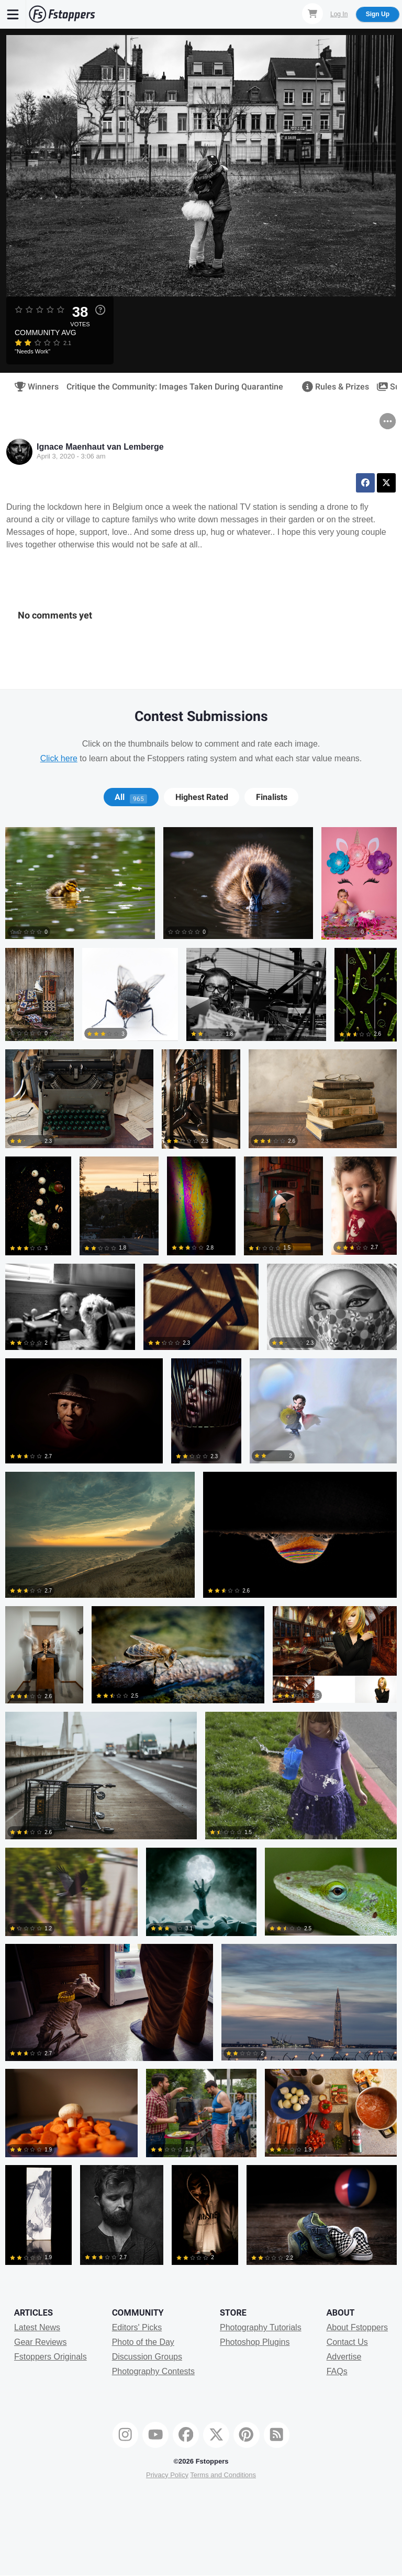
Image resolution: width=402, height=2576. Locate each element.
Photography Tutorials (261, 2327)
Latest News (37, 2327)
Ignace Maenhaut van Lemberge (100, 446)
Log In (339, 14)
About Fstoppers (357, 2327)
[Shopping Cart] (312, 13)
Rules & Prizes (332, 387)
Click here (58, 758)
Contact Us (347, 2342)
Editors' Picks (137, 2327)
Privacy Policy (167, 2475)
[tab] (131, 797)
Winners (33, 387)
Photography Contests (153, 2371)
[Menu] (13, 14)
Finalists (271, 797)
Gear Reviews (40, 2342)
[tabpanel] (201, 1550)
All (131, 797)
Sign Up (377, 14)
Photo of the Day (143, 2342)
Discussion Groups (147, 2356)
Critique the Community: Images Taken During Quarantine (174, 387)
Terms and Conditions (223, 2475)
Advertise (344, 2356)
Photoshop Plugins (254, 2342)
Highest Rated (201, 797)
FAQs (337, 2371)
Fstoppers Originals (50, 2356)
